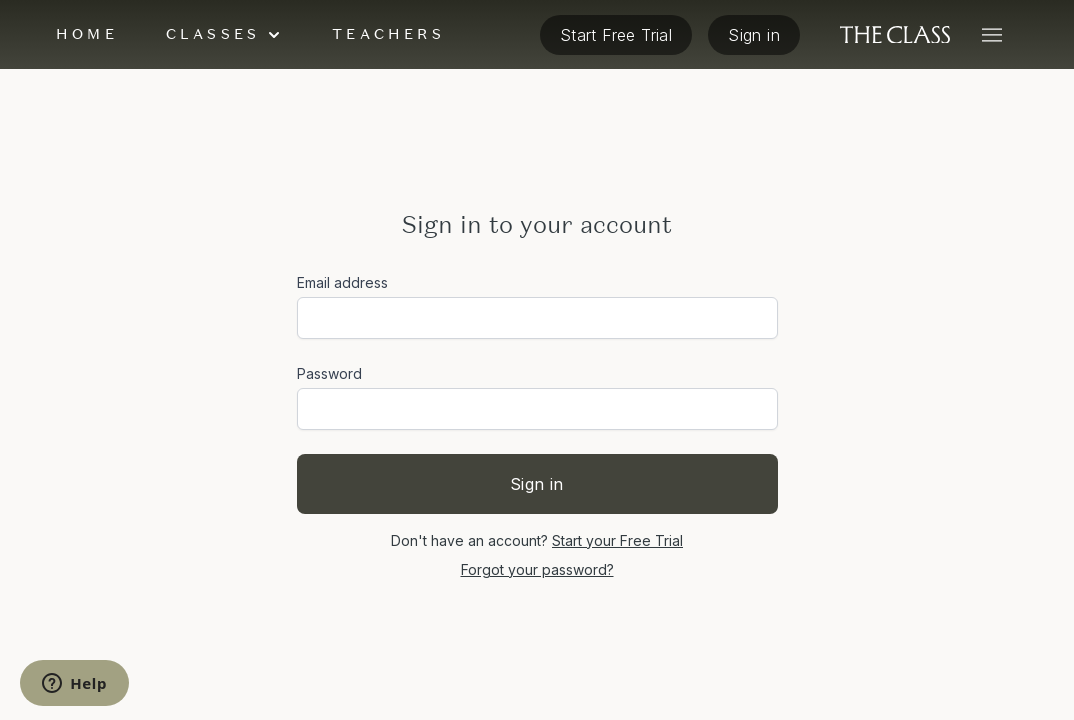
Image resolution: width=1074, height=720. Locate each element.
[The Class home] (895, 35)
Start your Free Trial (617, 540)
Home (87, 34)
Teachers (388, 34)
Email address (342, 282)
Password (329, 373)
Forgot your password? (537, 569)
